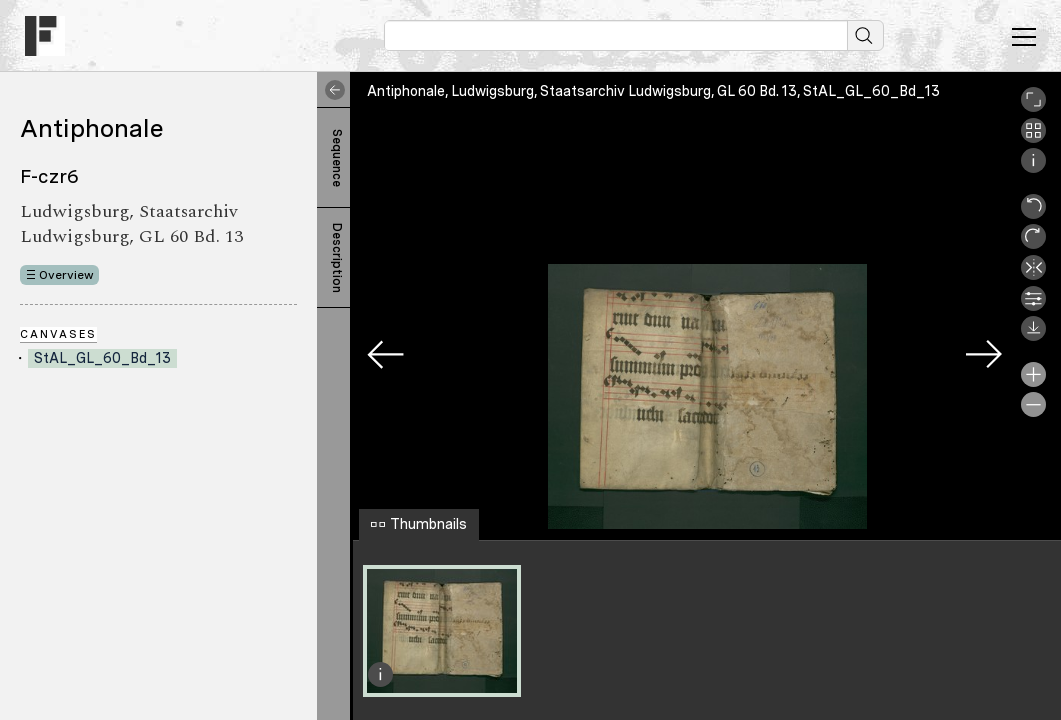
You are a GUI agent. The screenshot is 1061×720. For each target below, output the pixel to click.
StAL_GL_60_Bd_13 (102, 358)
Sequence (337, 158)
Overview (66, 275)
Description (337, 258)
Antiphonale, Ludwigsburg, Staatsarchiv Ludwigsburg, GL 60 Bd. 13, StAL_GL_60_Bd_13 (653, 91)
